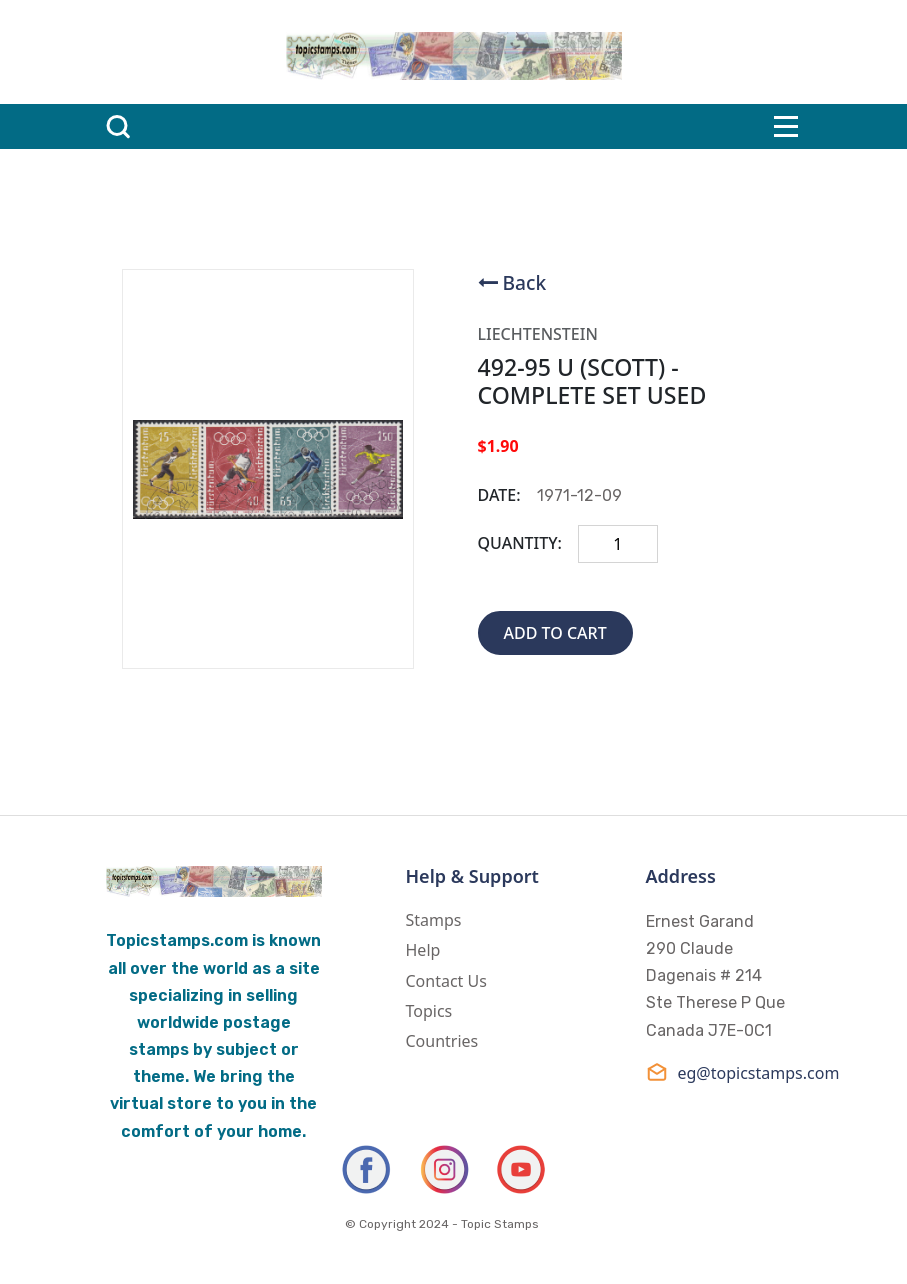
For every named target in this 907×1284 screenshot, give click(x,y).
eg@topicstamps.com (724, 1072)
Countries (442, 1041)
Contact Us (446, 981)
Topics (429, 1011)
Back (525, 282)
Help (423, 950)
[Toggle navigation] (786, 126)
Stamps (434, 920)
